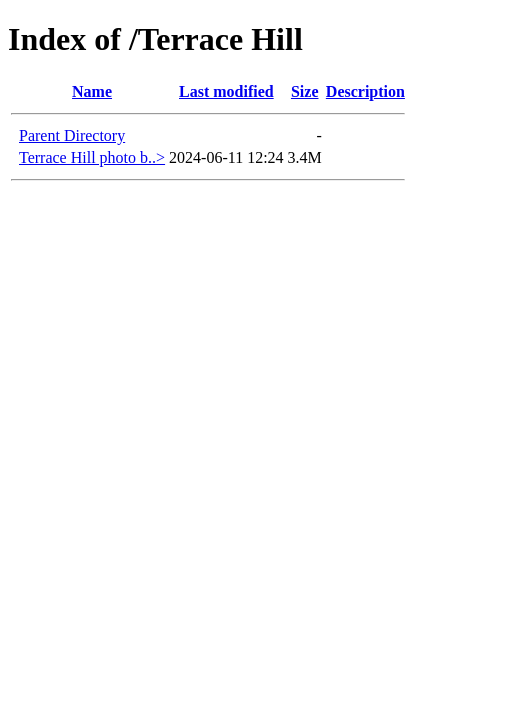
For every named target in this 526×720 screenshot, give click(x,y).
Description (365, 91)
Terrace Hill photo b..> (92, 157)
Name (92, 91)
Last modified (226, 91)
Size (305, 91)
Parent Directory (72, 135)
